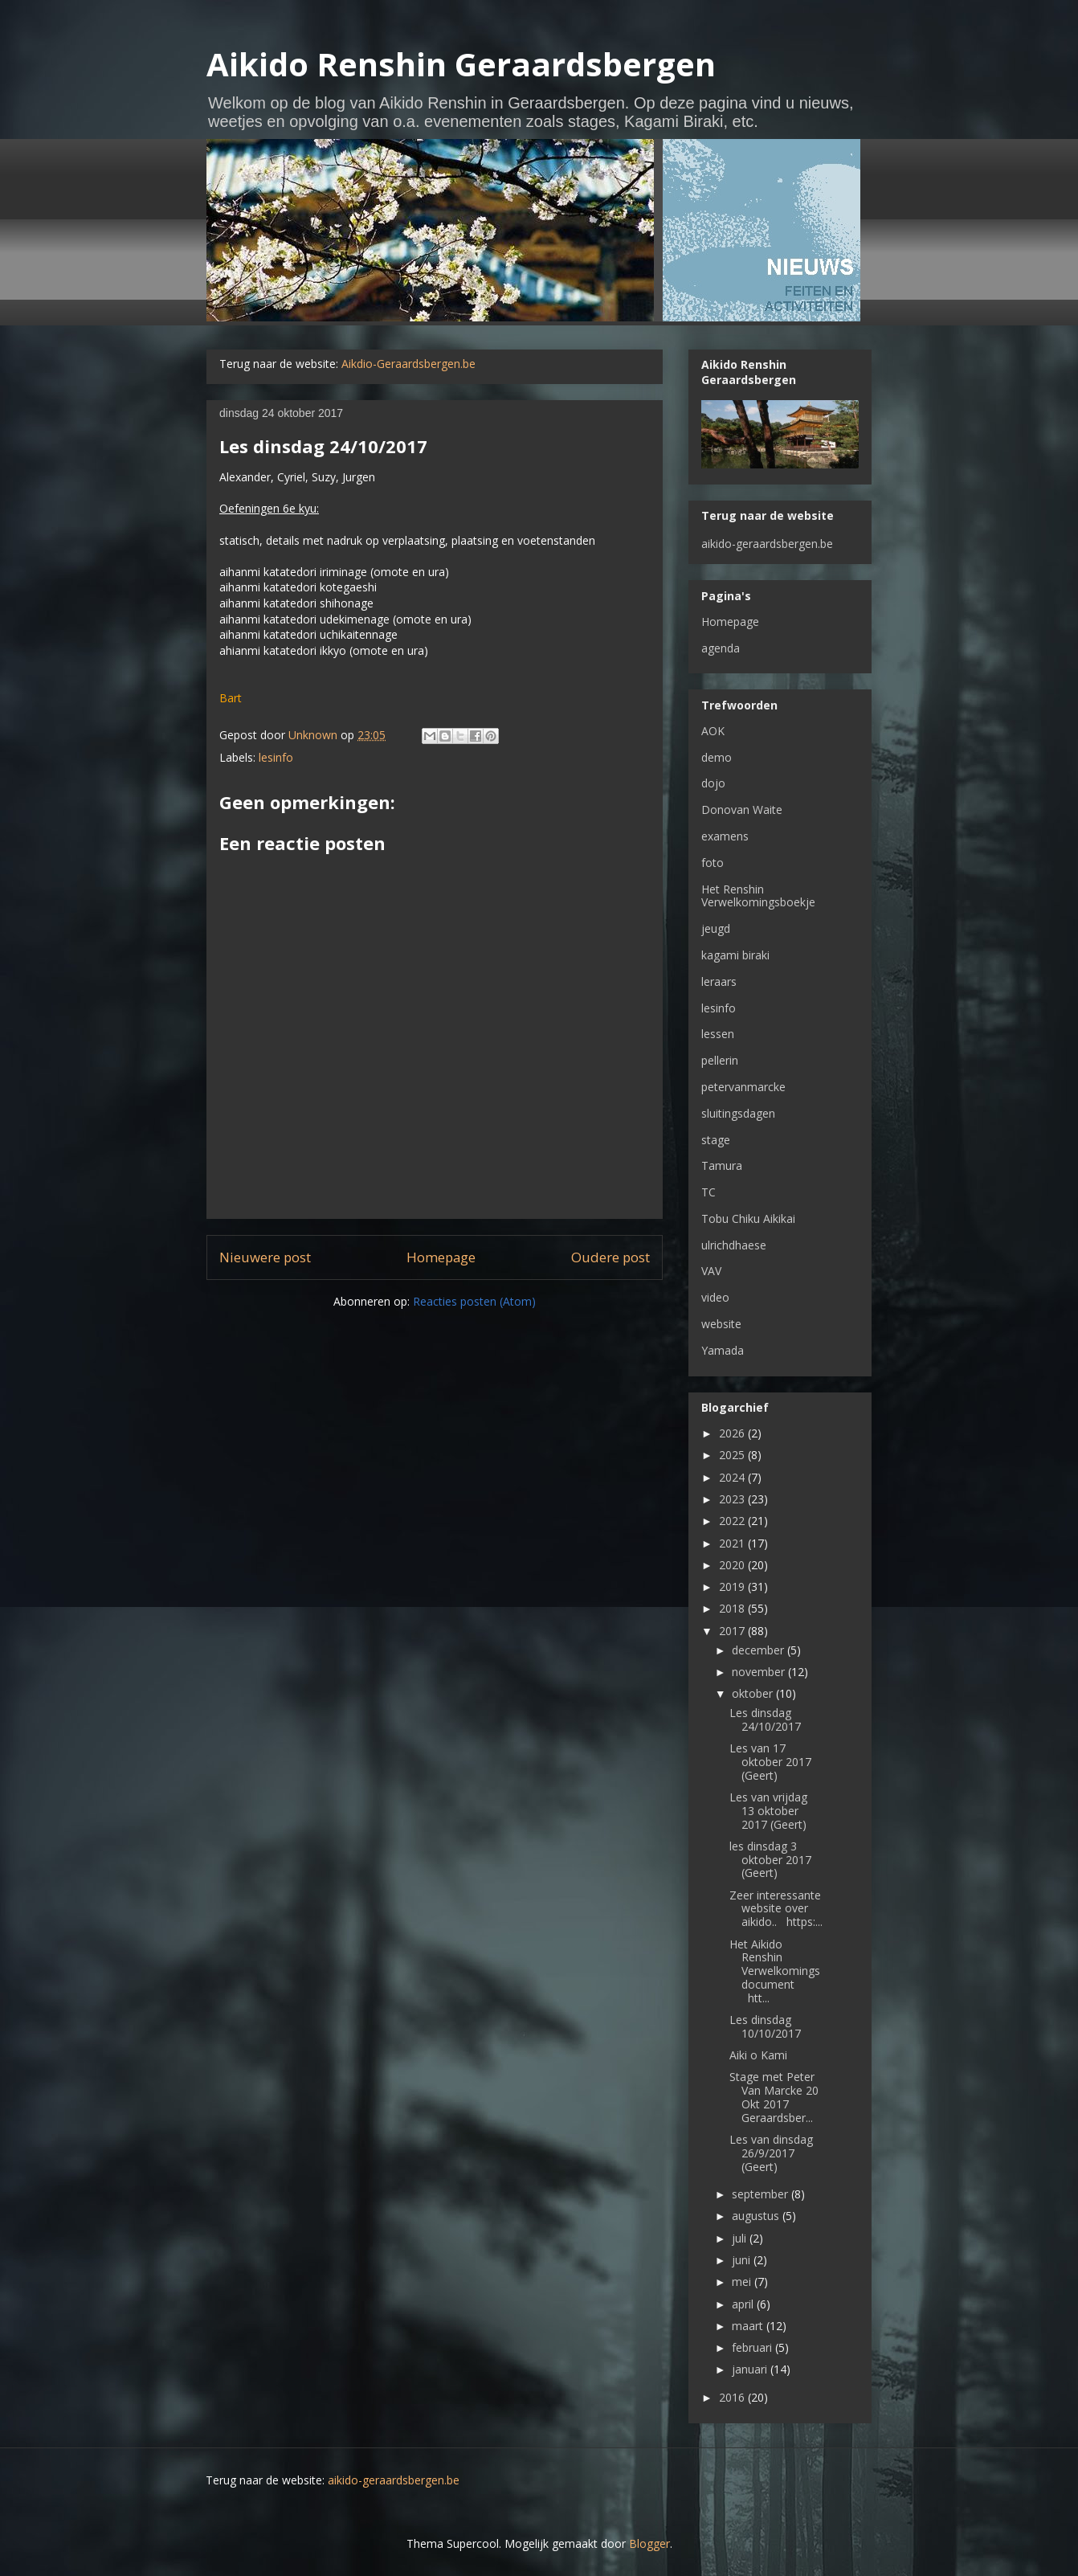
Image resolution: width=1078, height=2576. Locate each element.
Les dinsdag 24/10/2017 (765, 1719)
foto (712, 862)
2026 (733, 1433)
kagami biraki (735, 955)
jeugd (715, 928)
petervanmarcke (743, 1086)
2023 (733, 1499)
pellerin (719, 1060)
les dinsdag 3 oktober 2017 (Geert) (770, 1859)
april (744, 2304)
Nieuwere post (265, 1257)
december (759, 1650)
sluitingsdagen (738, 1113)
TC (708, 1192)
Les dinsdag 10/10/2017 (765, 2026)
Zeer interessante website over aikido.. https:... (776, 1908)
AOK (713, 730)
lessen (717, 1033)
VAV (711, 1270)
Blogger (649, 2543)
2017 (733, 1630)
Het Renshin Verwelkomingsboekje (758, 895)
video (715, 1297)
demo (716, 757)
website (721, 1323)
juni (742, 2259)
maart (749, 2325)
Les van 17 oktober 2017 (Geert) (770, 1761)
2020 (733, 1564)
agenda (720, 648)
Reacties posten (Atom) (474, 1301)
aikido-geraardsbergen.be (767, 543)
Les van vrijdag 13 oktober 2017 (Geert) (768, 1810)
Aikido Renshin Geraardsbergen (461, 64)
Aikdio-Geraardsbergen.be (408, 363)
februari (753, 2347)
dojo (713, 783)
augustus (757, 2215)
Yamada (722, 1350)
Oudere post (610, 1257)
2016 (733, 2397)
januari (751, 2369)
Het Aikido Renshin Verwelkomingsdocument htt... (774, 1971)
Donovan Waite (741, 809)
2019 (733, 1586)
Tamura (721, 1165)
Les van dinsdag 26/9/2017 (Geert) (771, 2153)
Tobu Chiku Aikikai (748, 1218)
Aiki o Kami (758, 2055)
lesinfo (276, 757)
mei (743, 2281)
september (761, 2194)
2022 (733, 1520)
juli (740, 2238)
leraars (719, 981)
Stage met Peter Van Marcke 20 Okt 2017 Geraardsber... (774, 2096)
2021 (733, 1543)
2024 (733, 1477)
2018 (733, 1608)
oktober (754, 1693)
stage (715, 1139)
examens (725, 836)
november (760, 1671)
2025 (733, 1454)
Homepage (441, 1257)
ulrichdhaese (733, 1245)
